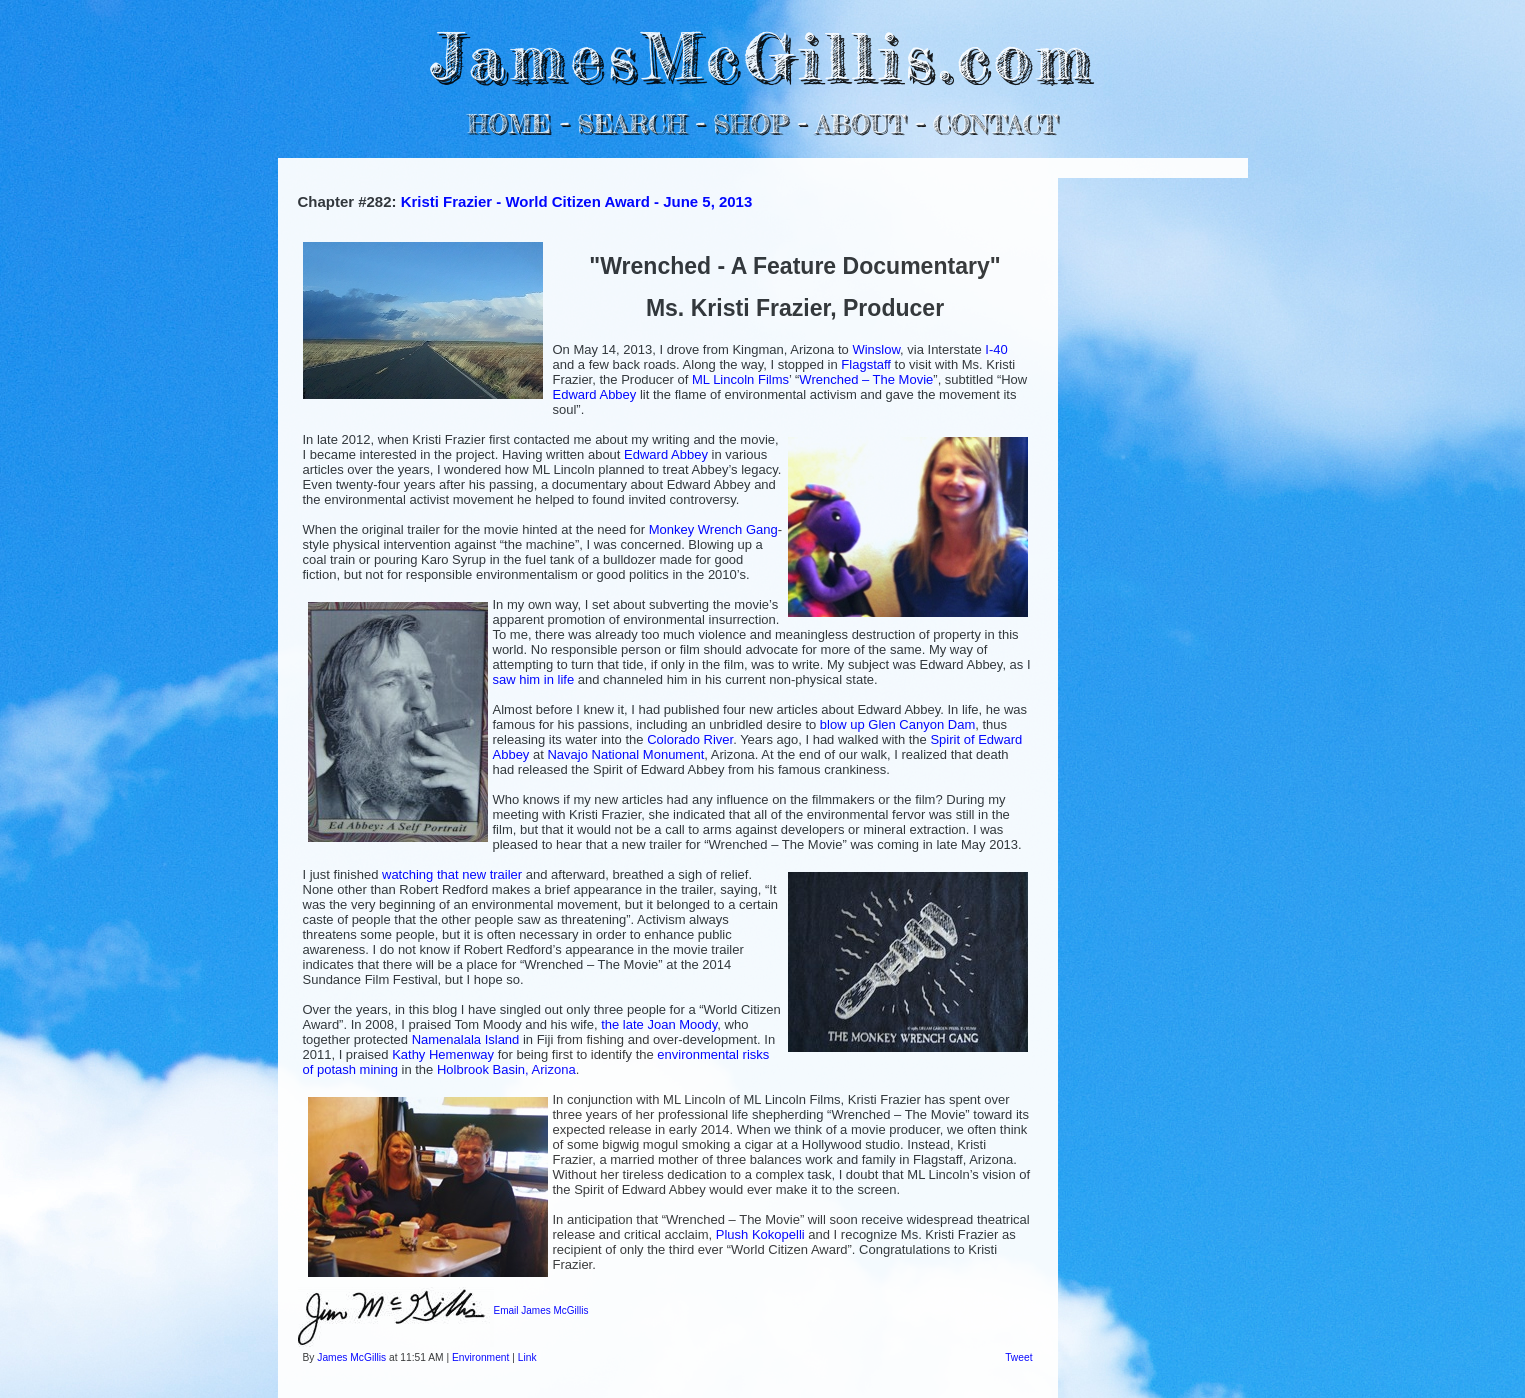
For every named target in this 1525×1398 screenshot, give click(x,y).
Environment (480, 1357)
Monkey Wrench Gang (713, 529)
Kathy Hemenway (443, 1054)
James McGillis (351, 1357)
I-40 (996, 349)
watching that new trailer (452, 874)
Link (527, 1357)
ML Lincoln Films (740, 379)
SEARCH (631, 123)
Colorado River (690, 739)
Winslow (876, 349)
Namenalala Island (466, 1039)
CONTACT (995, 123)
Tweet (1018, 1357)
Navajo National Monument (625, 754)
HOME (509, 123)
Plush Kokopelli (760, 1234)
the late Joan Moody (659, 1024)
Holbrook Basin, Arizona (506, 1069)
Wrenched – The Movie (866, 379)
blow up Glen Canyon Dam (897, 724)
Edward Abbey (595, 394)
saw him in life (534, 679)
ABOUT (860, 123)
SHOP (750, 123)
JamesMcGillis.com (762, 55)
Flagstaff (866, 364)
